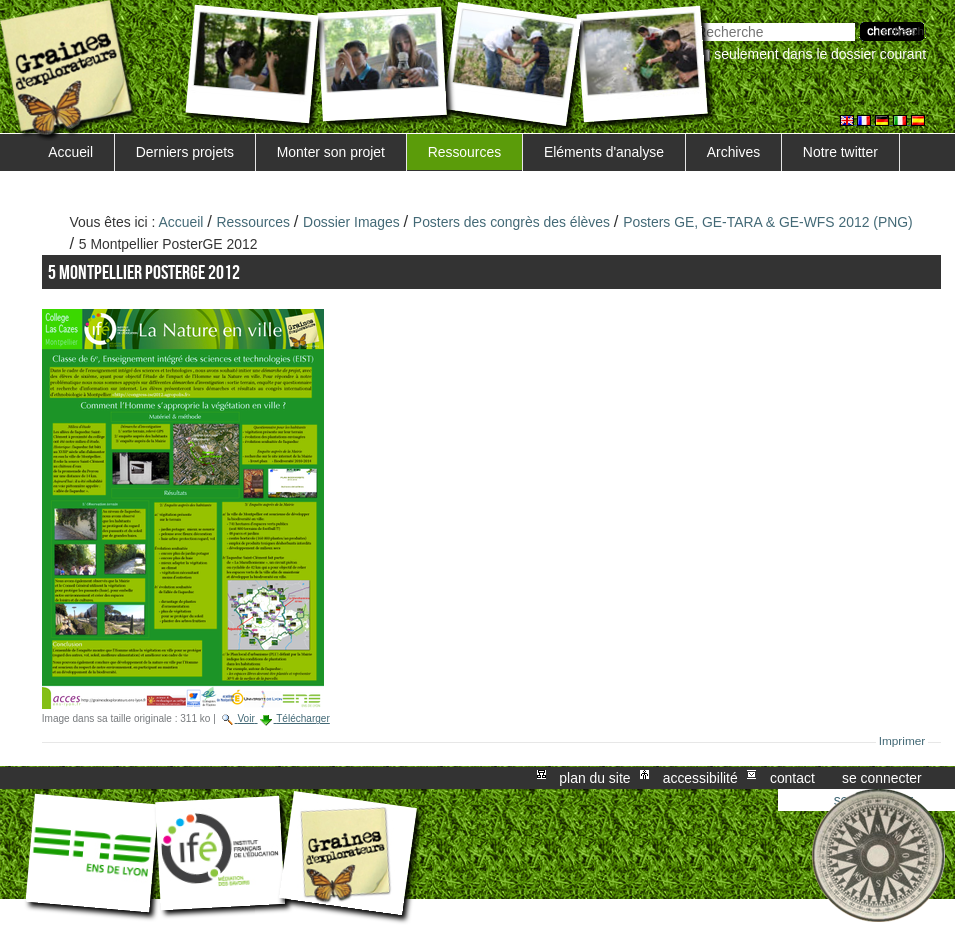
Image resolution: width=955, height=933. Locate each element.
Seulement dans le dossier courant (820, 54)
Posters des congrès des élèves (511, 222)
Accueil (70, 152)
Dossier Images (351, 222)
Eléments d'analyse (604, 152)
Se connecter (882, 778)
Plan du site (594, 778)
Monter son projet (331, 152)
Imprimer (902, 741)
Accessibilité (700, 778)
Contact (792, 778)
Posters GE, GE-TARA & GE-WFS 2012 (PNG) (768, 222)
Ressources (464, 152)
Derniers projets (185, 152)
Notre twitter (840, 152)
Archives (733, 152)
